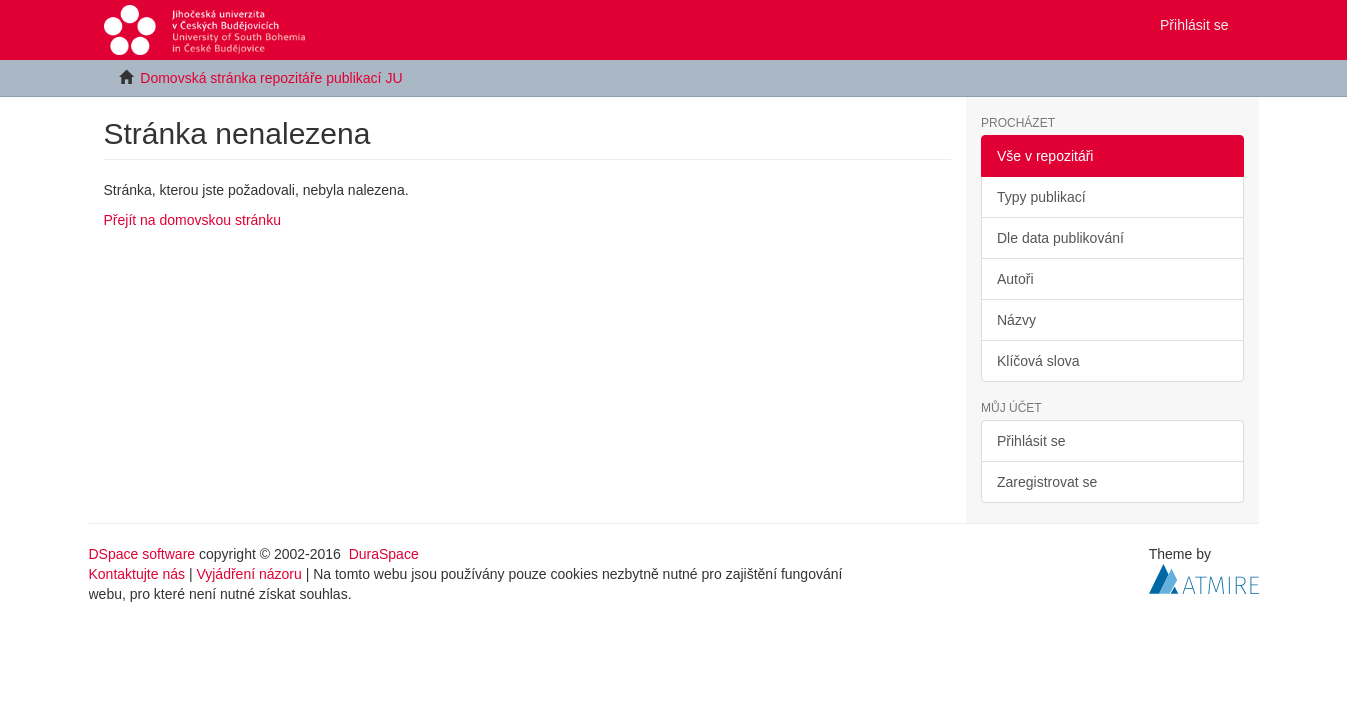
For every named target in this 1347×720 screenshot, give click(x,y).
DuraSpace (384, 554)
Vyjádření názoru (248, 574)
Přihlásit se (1031, 441)
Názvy (1016, 320)
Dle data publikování (1060, 238)
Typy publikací (1041, 197)
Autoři (1015, 279)
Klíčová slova (1038, 361)
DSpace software (142, 554)
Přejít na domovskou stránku (192, 220)
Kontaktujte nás (137, 574)
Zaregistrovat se (1047, 482)
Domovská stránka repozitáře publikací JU (271, 78)
